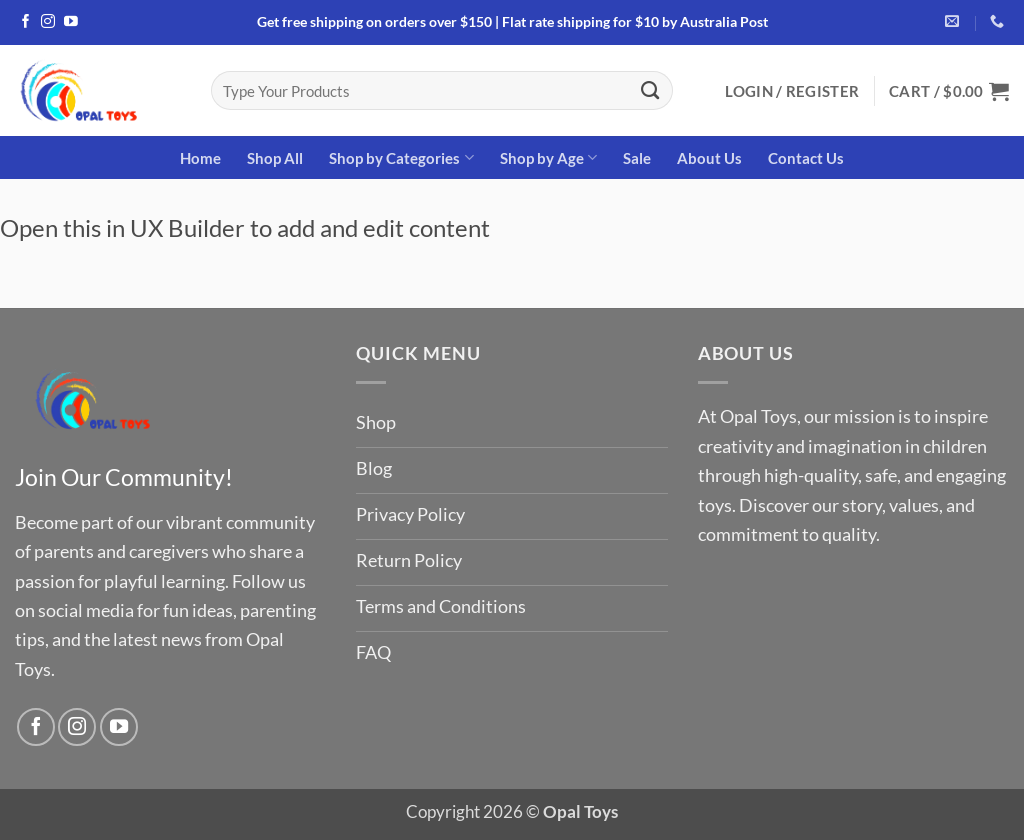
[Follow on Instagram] (48, 22)
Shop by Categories (401, 157)
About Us (709, 158)
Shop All (275, 158)
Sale (637, 158)
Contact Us (806, 158)
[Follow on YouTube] (71, 22)
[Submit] (650, 90)
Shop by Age (548, 157)
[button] (792, 91)
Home (200, 158)
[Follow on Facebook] (26, 22)
